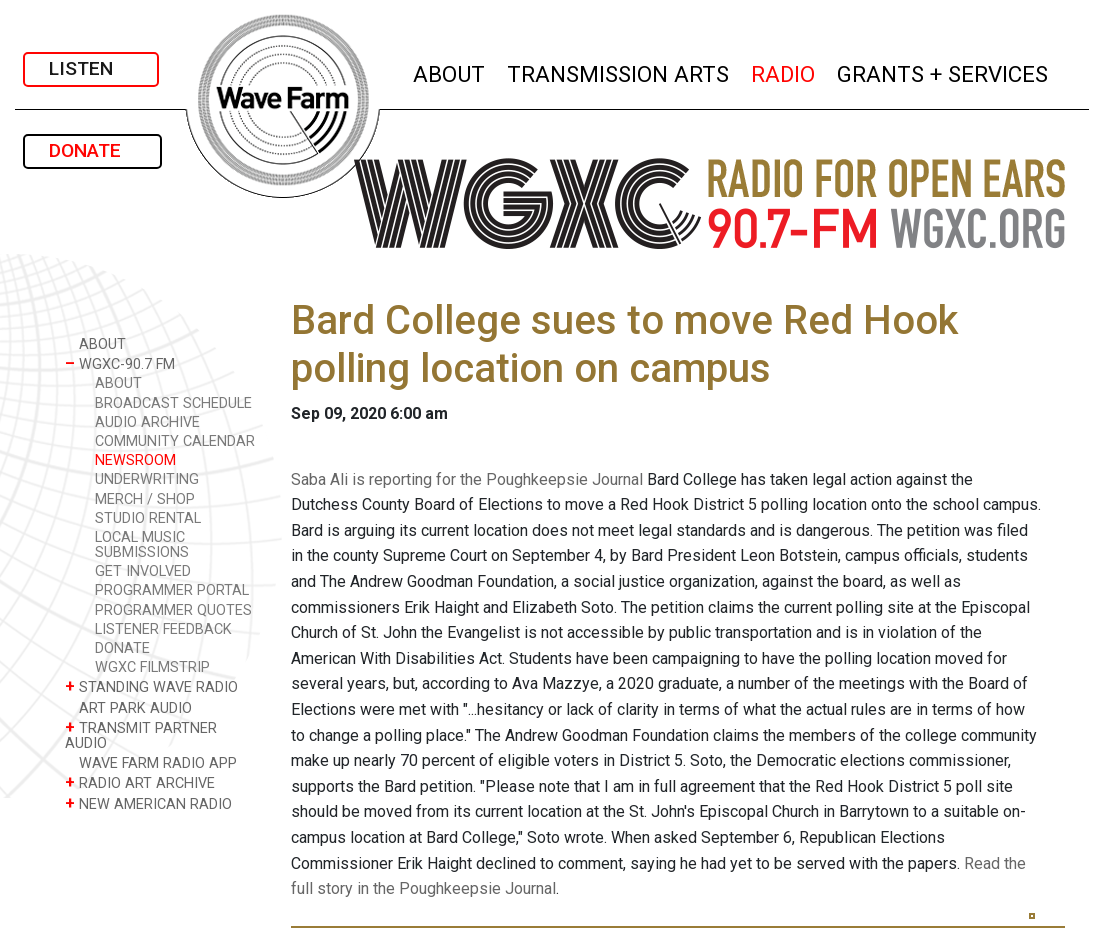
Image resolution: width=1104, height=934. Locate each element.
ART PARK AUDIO (128, 707)
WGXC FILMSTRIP (152, 667)
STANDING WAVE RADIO (151, 686)
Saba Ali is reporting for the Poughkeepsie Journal (467, 479)
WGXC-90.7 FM (120, 363)
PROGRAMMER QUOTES (173, 610)
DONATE (92, 150)
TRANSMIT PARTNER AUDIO (141, 735)
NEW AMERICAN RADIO (148, 803)
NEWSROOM (135, 460)
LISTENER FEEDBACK (163, 629)
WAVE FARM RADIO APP (151, 762)
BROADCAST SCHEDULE (173, 403)
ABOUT (450, 71)
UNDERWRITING (147, 479)
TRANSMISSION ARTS (619, 71)
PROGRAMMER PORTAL (172, 590)
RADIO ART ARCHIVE (140, 782)
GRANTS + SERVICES (943, 71)
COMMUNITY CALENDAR (175, 441)
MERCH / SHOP (145, 499)
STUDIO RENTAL (148, 518)
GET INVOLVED (143, 571)
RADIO (784, 71)
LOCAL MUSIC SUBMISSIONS (142, 545)
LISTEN (91, 68)
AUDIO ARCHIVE (147, 422)
